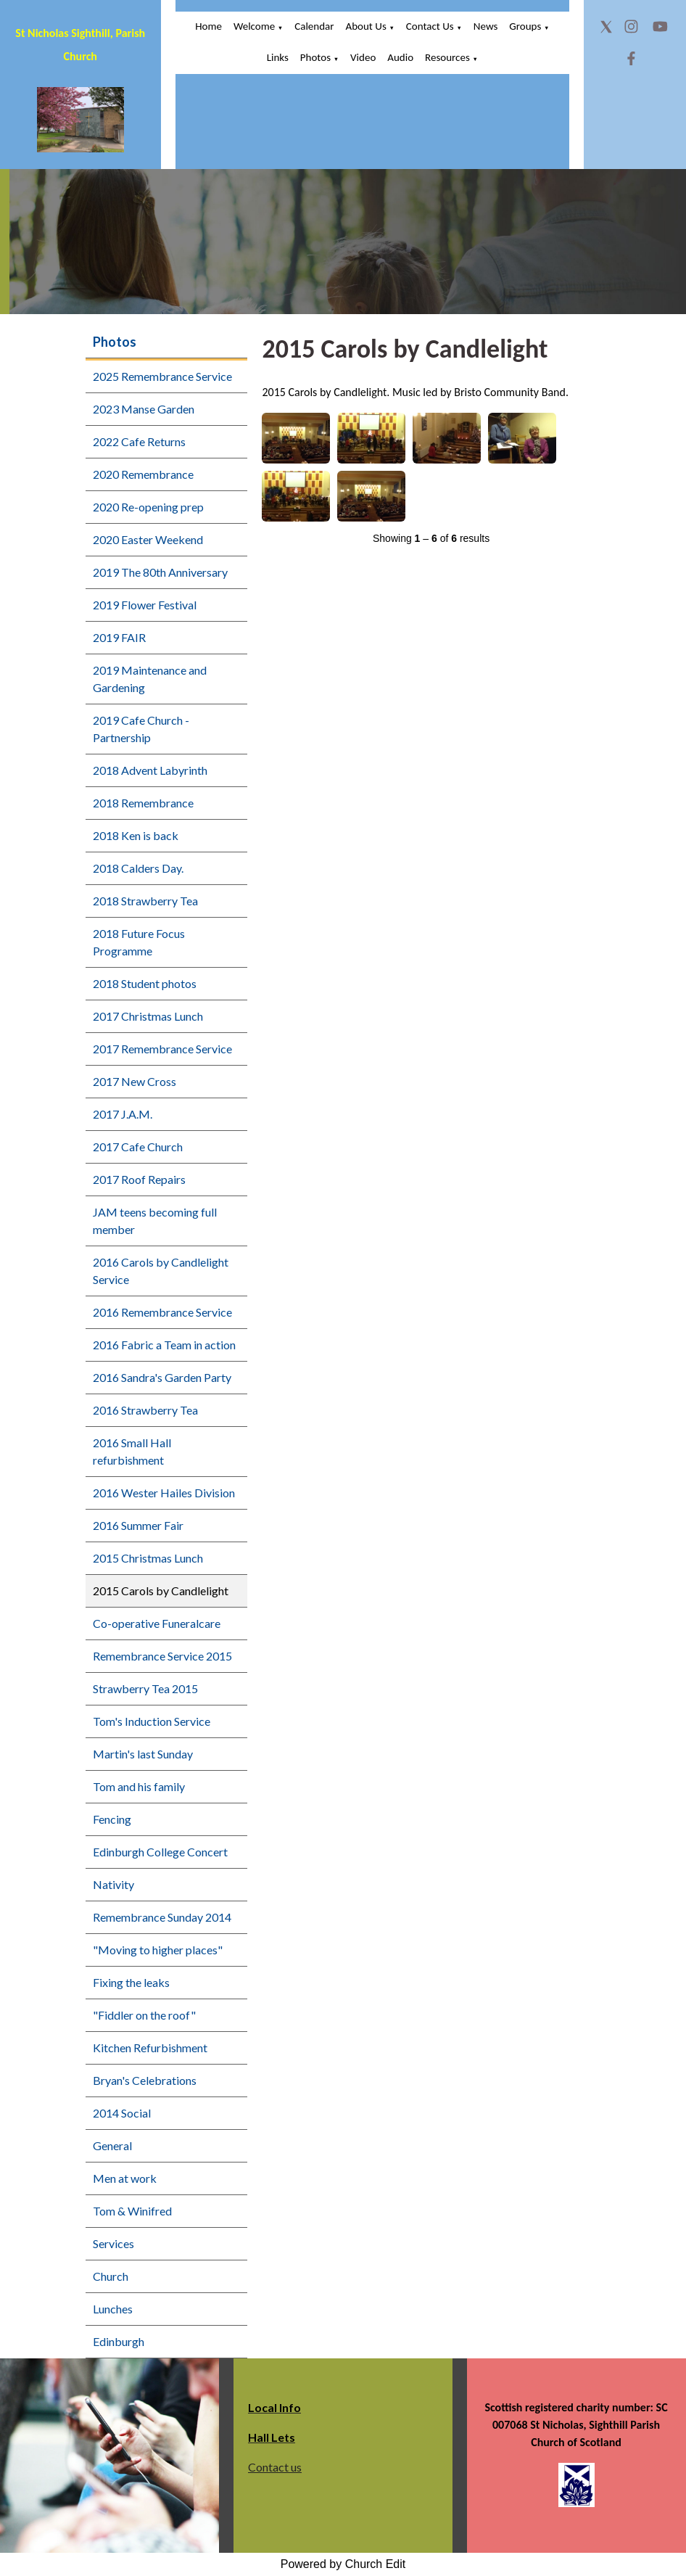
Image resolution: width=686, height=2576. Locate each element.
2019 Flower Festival (145, 605)
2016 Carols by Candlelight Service (160, 1270)
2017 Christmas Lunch (148, 1016)
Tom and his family (139, 1786)
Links (278, 57)
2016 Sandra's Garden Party (162, 1377)
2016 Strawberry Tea (145, 1410)
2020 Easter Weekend (148, 539)
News (486, 26)
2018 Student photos (145, 983)
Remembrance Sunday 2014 (162, 1917)
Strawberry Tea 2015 (145, 1688)
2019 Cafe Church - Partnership (141, 728)
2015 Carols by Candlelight (160, 1590)
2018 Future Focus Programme (139, 942)
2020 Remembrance (143, 474)
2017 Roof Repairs (139, 1179)
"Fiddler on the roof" (144, 2015)
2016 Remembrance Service (162, 1312)
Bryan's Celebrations (145, 2080)
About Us (365, 26)
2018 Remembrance (143, 803)
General (112, 2145)
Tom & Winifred (132, 2211)
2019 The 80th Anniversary (160, 572)
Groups (525, 26)
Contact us (275, 2467)
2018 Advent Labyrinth (150, 770)
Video (363, 57)
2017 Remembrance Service (162, 1048)
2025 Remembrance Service (162, 376)
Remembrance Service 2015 (162, 1656)
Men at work (125, 2178)
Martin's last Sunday (143, 1754)
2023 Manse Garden (143, 409)
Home (208, 26)
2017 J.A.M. (122, 1114)
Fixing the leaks (131, 1982)
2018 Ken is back (135, 835)
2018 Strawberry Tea (145, 901)
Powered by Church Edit (343, 2564)
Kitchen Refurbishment (150, 2047)
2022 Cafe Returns (139, 441)
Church (110, 2276)
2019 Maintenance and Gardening (150, 678)
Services (113, 2243)
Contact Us (430, 26)
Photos (315, 57)
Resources (447, 57)
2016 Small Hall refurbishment (132, 1451)
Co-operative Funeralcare (156, 1623)
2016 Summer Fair (138, 1525)
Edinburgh (118, 2341)
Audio (400, 57)
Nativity (113, 1884)
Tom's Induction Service (151, 1721)
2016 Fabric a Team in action (164, 1344)
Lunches (113, 2309)
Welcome (254, 26)
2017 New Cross (134, 1081)
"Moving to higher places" (158, 1949)
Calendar (314, 26)
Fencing (112, 1819)
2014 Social (122, 2113)
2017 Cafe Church (138, 1146)
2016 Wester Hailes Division (164, 1492)
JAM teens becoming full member (155, 1220)
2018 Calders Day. (138, 868)
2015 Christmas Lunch (148, 1558)
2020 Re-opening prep (148, 507)
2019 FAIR (119, 637)
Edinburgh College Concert (160, 1852)
